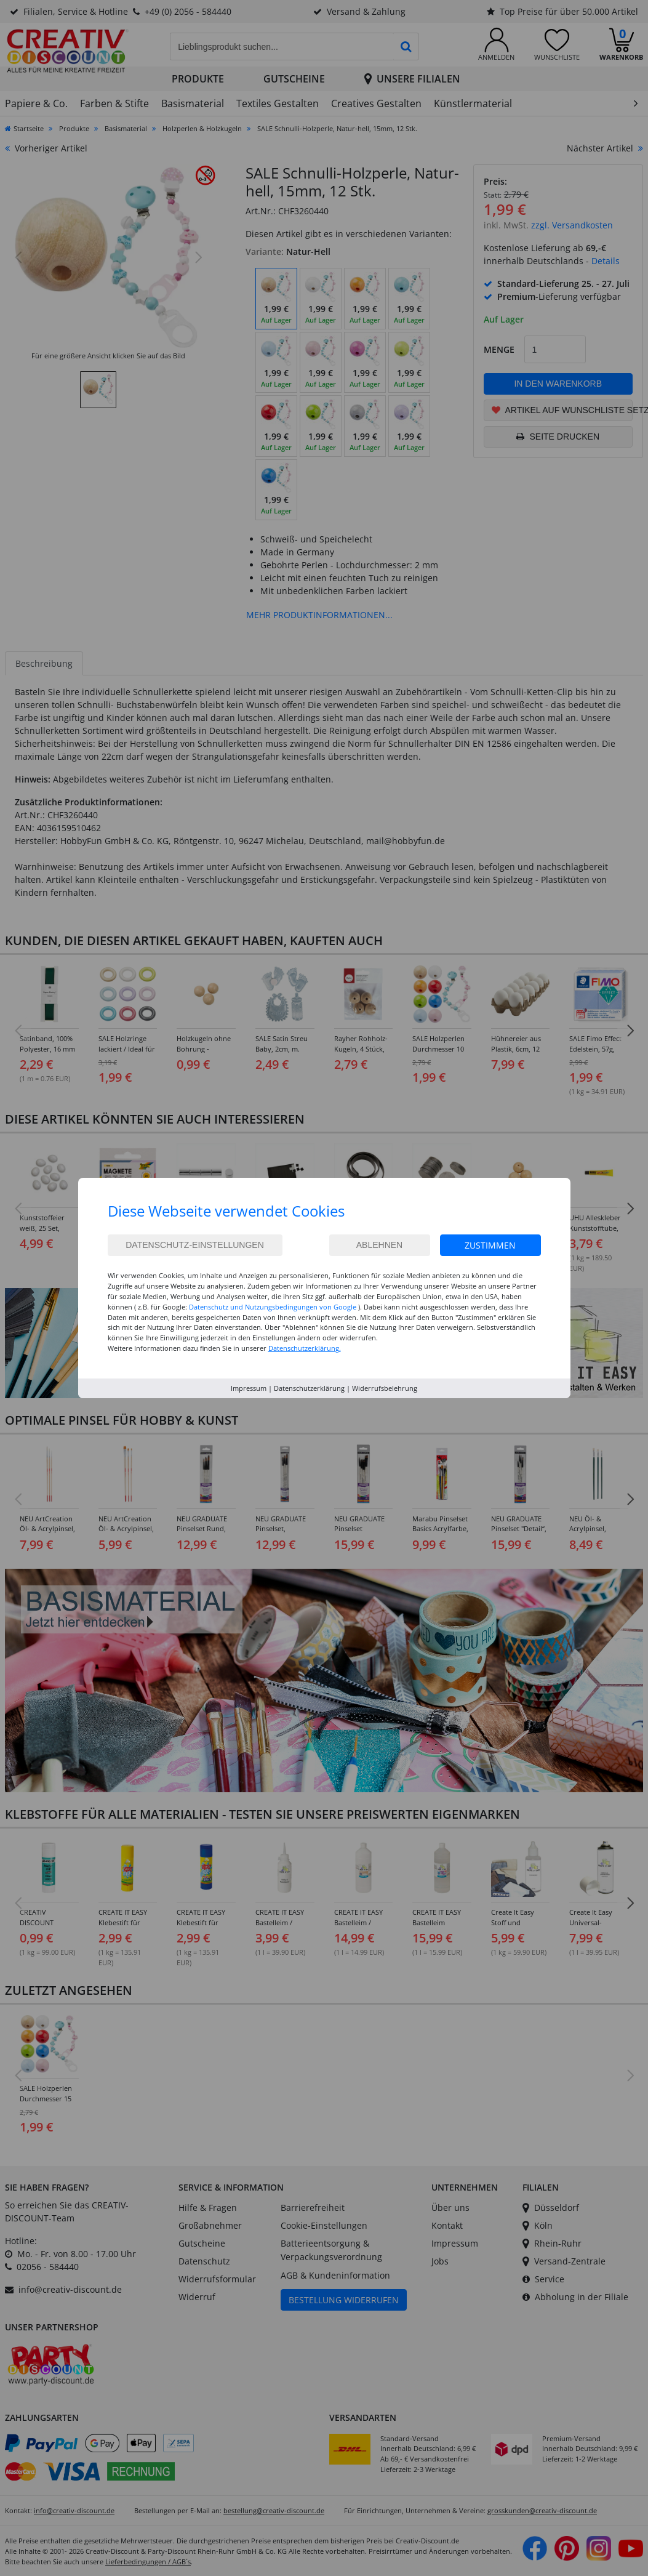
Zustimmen (490, 1245)
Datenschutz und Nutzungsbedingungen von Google (272, 1306)
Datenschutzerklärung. (304, 1348)
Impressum (248, 1388)
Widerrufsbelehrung (384, 1388)
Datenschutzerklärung (309, 1388)
